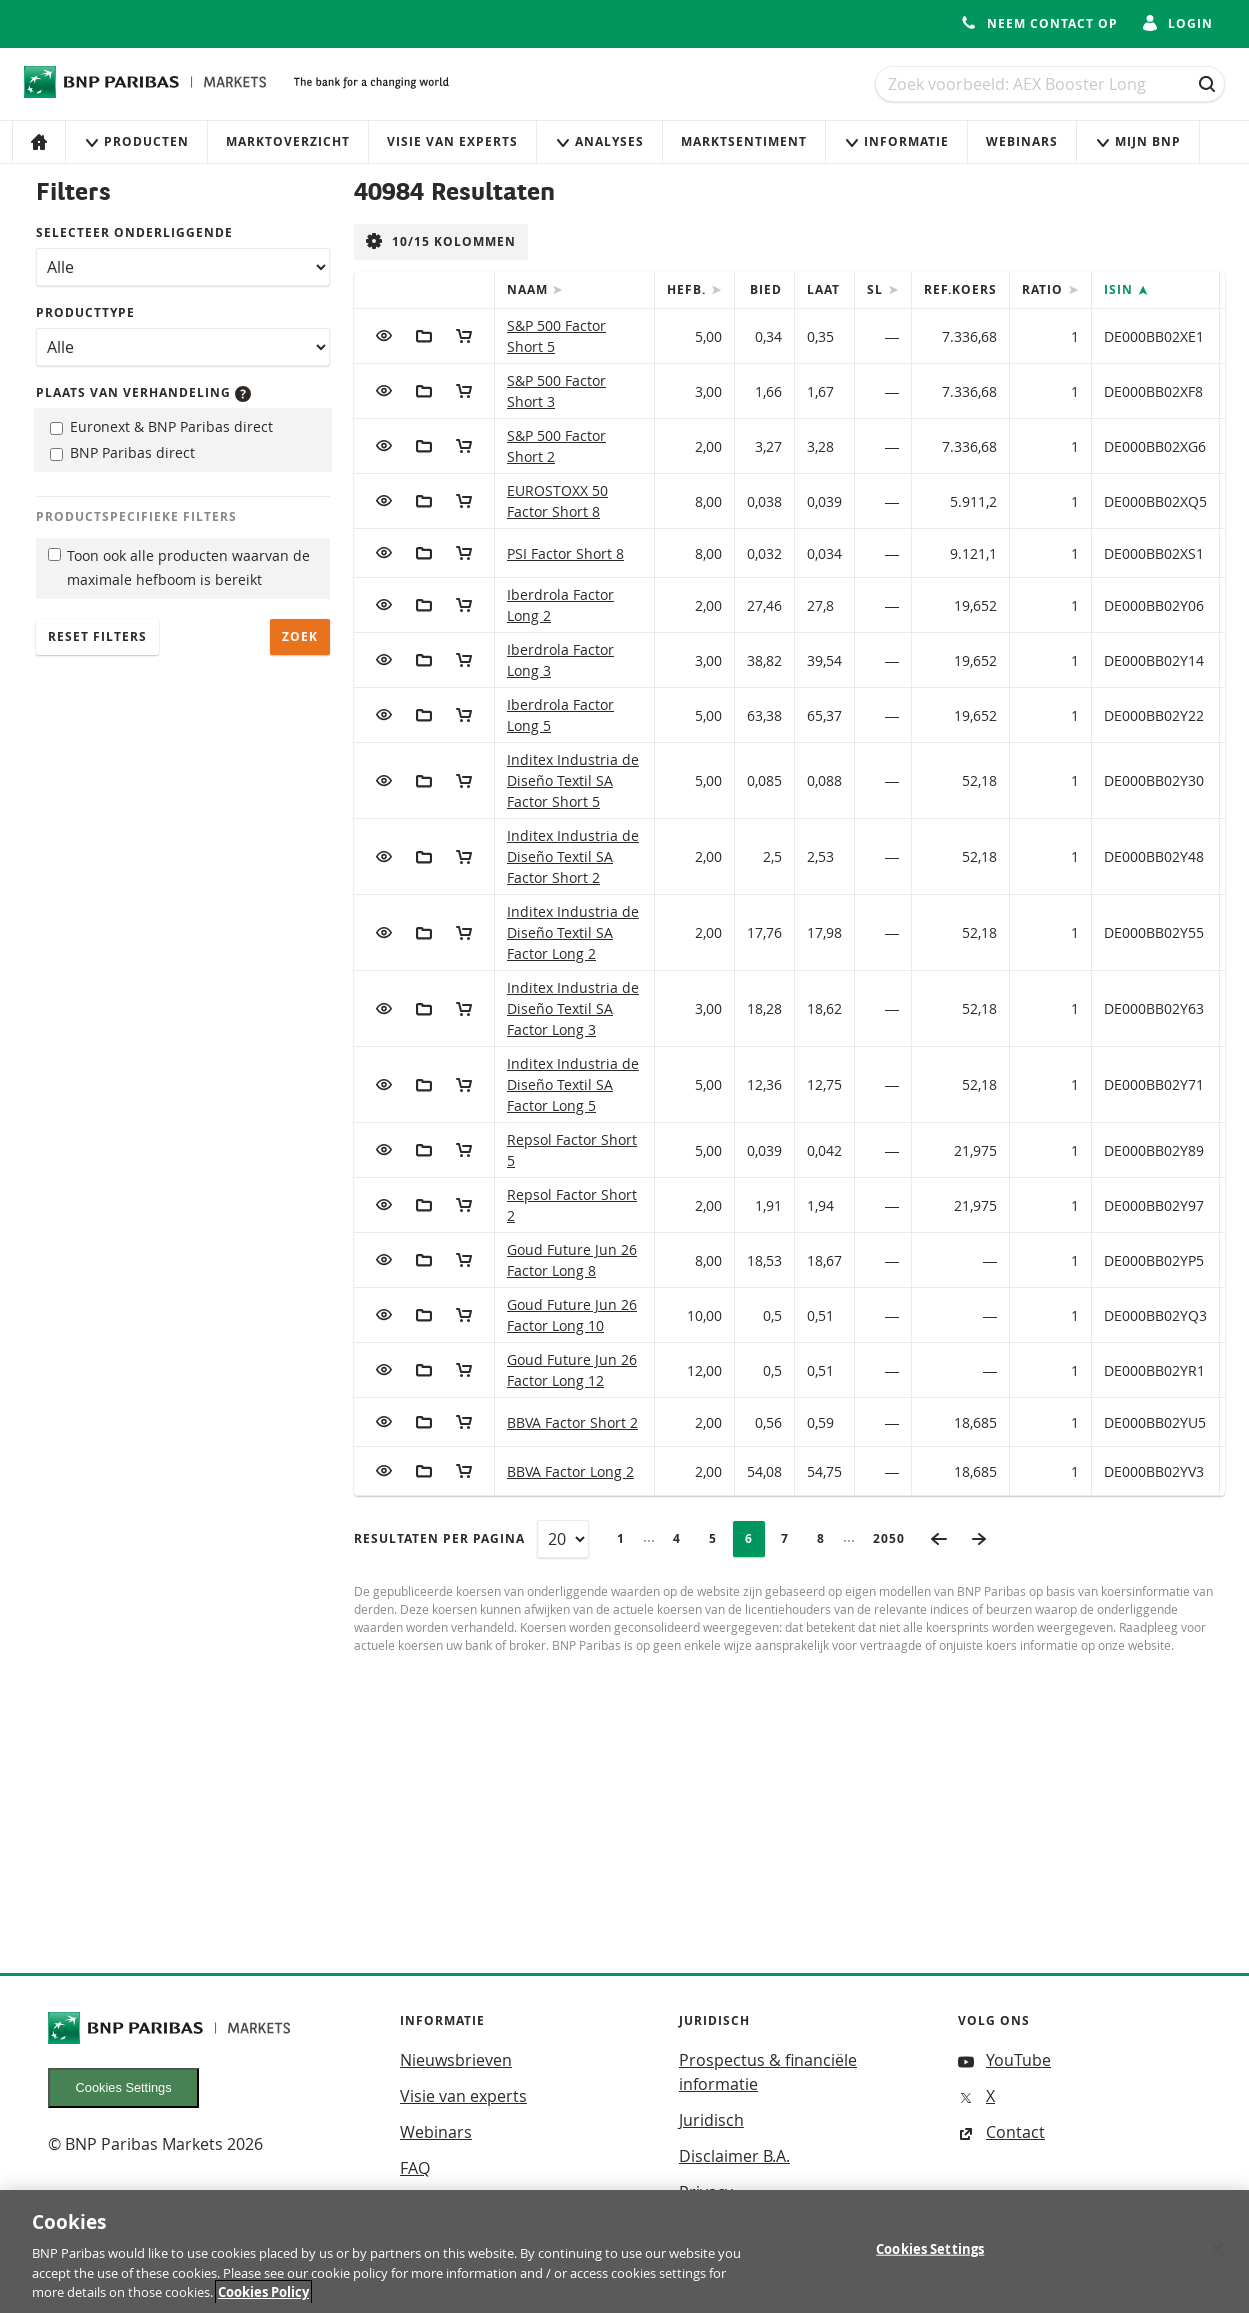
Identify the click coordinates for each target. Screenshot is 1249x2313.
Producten (136, 141)
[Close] (1217, 2254)
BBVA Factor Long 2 (570, 1471)
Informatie (896, 141)
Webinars (1022, 141)
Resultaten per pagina (439, 1538)
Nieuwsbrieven (456, 2060)
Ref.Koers (960, 289)
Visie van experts (452, 141)
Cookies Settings (124, 2087)
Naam (529, 289)
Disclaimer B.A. (734, 2156)
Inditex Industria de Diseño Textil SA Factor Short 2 (573, 856)
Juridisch (711, 2120)
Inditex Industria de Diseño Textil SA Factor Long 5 (573, 1084)
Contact (1001, 2132)
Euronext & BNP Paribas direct (161, 426)
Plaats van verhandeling (143, 392)
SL (877, 289)
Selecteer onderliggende (134, 232)
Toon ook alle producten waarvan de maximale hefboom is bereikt (179, 568)
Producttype (85, 312)
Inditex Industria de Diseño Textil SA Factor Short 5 (573, 780)
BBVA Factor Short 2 (572, 1422)
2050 (895, 1538)
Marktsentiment (744, 141)
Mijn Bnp (1138, 141)
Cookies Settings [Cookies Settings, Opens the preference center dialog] (930, 2254)
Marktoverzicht (288, 141)
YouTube (1004, 2060)
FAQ (415, 2168)
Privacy (706, 2192)
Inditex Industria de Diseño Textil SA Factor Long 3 (573, 1008)
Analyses (599, 141)
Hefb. (688, 289)
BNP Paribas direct (122, 452)
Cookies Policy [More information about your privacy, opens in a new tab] (263, 2298)
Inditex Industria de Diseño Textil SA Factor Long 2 (573, 932)
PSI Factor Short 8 (565, 553)
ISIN (1120, 289)
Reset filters (97, 636)
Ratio (1044, 289)
